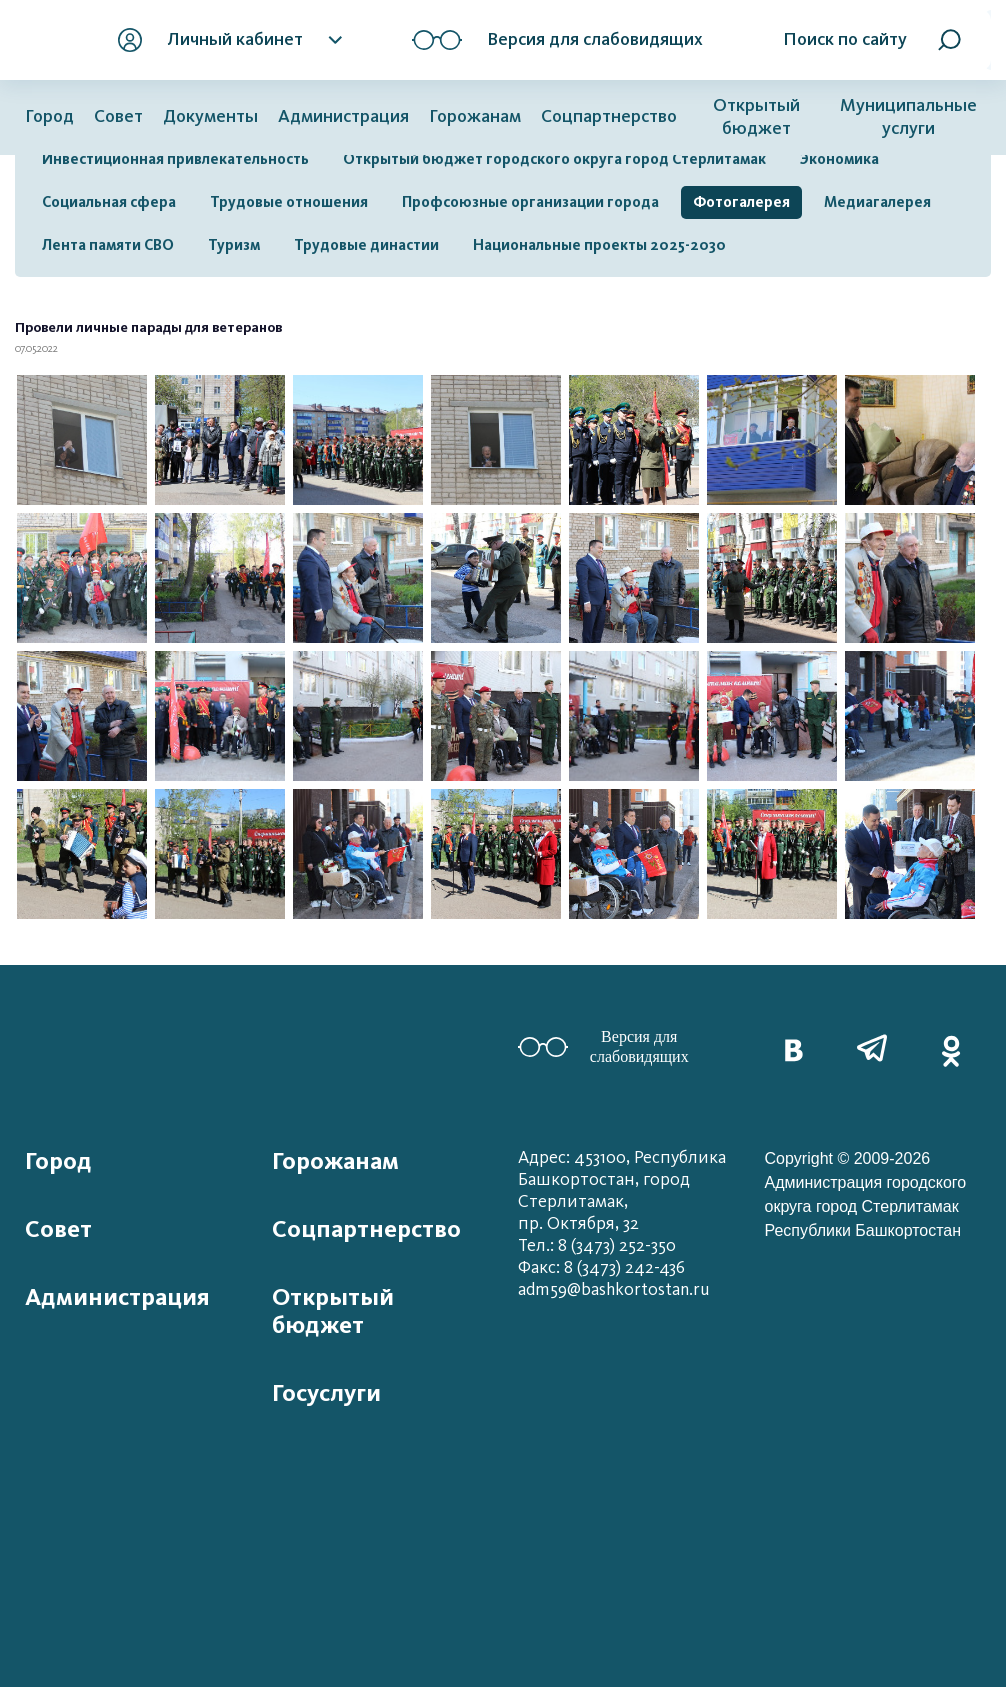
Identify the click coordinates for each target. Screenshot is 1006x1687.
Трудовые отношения (289, 202)
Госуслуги (326, 1393)
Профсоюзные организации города (530, 202)
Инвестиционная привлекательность (175, 159)
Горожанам (475, 116)
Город (49, 116)
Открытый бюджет (756, 117)
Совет (118, 116)
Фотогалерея (741, 202)
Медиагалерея (877, 202)
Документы (210, 116)
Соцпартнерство (609, 116)
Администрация (343, 116)
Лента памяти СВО (108, 245)
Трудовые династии (366, 245)
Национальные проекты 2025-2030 (599, 245)
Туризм (234, 245)
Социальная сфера (109, 202)
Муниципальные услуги (908, 117)
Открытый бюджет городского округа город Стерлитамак (554, 159)
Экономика (839, 159)
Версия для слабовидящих (603, 1046)
